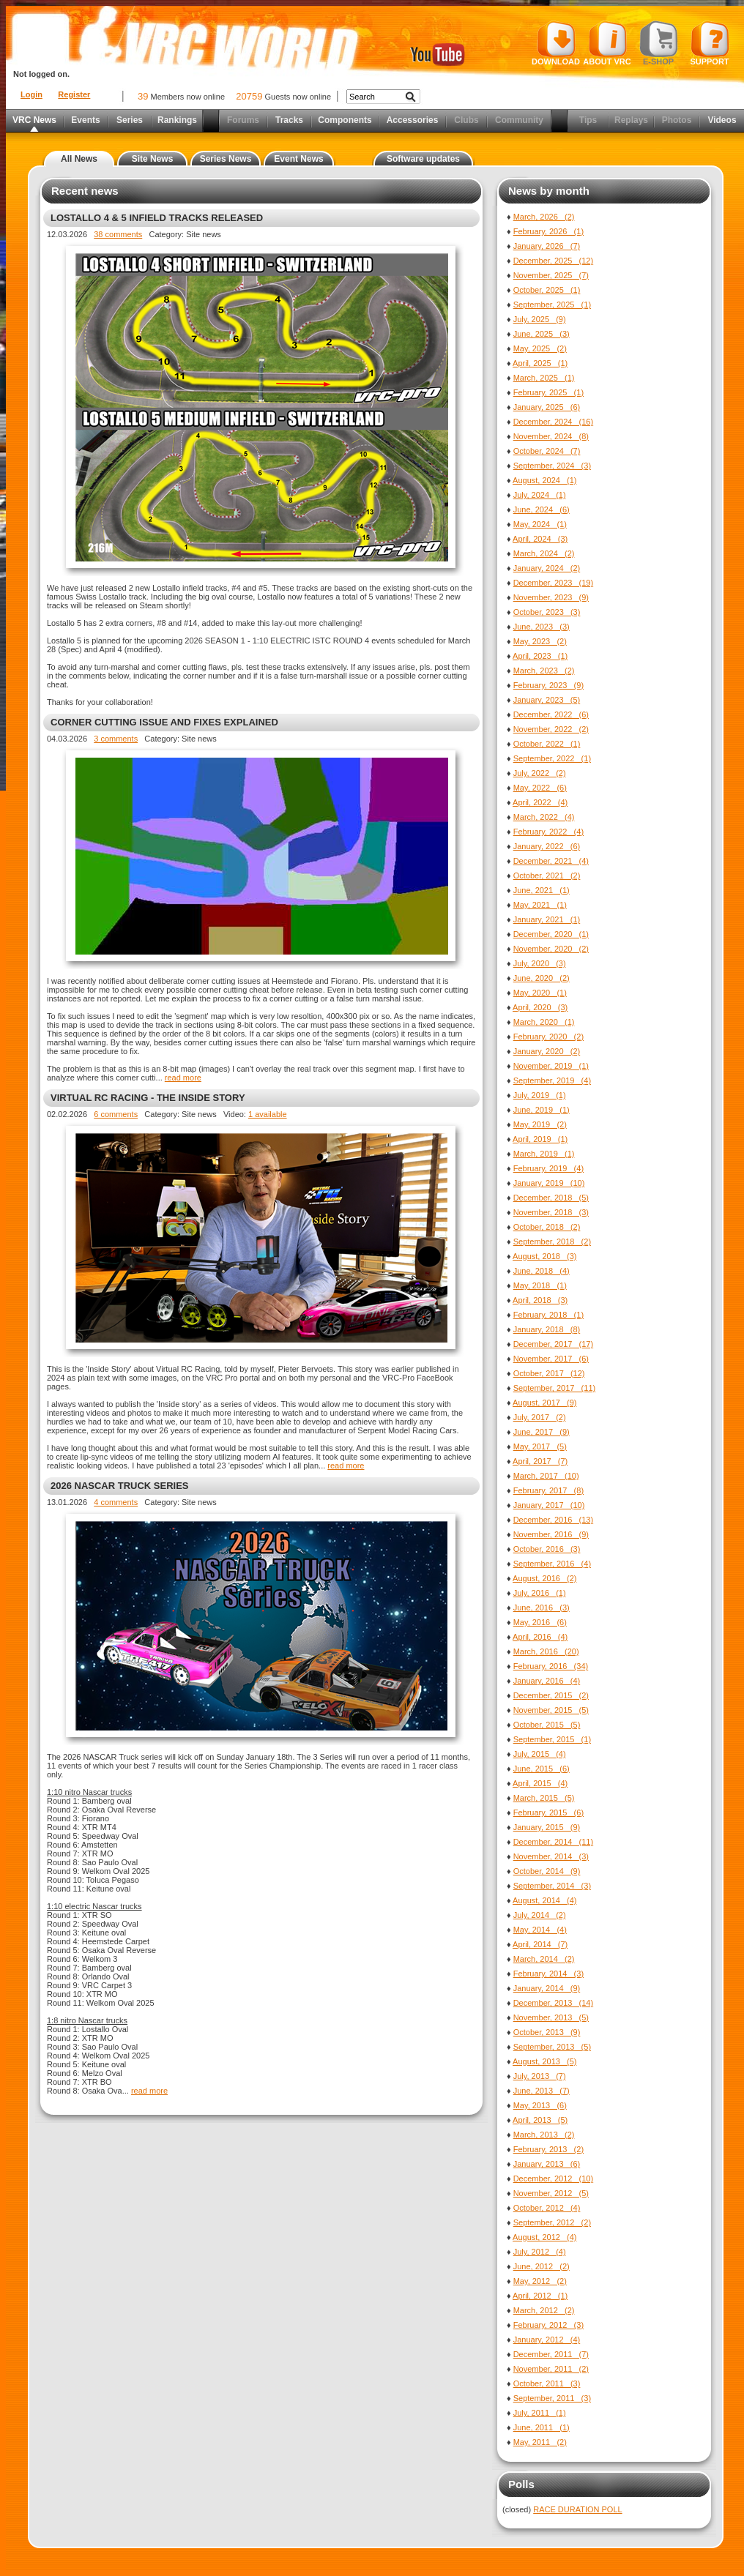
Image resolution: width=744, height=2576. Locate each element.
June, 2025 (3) (541, 333)
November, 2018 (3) (551, 1212)
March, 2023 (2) (544, 670)
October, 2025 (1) (547, 289)
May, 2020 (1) (540, 992)
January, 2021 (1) (547, 919)
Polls (521, 2484)
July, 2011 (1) (539, 2412)
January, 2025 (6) (547, 407)
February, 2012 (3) (548, 2325)
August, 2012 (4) (544, 2237)
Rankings (177, 120)
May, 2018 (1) (540, 1285)
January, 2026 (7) (547, 246)
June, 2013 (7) (541, 2090)
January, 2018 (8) (547, 1329)
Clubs (466, 120)
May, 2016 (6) (540, 1622)
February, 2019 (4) (548, 1168)
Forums (243, 120)
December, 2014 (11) (553, 1841)
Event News (298, 159)
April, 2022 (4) (540, 802)
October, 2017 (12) (549, 1373)
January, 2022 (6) (547, 846)
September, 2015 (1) (552, 1739)
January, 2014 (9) (547, 1988)
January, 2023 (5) (547, 699)
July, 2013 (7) (539, 2076)
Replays (631, 120)
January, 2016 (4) (547, 1680)
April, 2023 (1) (540, 656)
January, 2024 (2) (547, 568)
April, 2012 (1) (540, 2295)
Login (31, 94)
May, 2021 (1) (540, 904)
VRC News (34, 120)
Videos (721, 120)
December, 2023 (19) (553, 582)
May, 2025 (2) (540, 348)
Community (519, 120)
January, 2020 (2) (547, 1051)
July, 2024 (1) (539, 494)
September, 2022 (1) (552, 758)
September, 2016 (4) (552, 1563)
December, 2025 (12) (553, 260)
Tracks (289, 120)
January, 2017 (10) (549, 1505)
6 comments (116, 1114)
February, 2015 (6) (548, 1812)
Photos (677, 120)
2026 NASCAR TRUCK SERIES (120, 1485)
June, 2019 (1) (541, 1109)
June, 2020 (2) (541, 978)
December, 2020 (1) (551, 934)
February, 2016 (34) (551, 1666)
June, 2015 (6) (541, 1768)
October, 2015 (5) (547, 1724)
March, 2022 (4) (544, 817)
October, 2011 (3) (547, 2383)
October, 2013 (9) (547, 2032)
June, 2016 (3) (541, 1607)
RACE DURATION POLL (577, 2509)
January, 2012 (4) (547, 2339)
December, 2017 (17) (553, 1344)
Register (74, 94)
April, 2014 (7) (540, 1944)
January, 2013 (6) (547, 2163)
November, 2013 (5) (551, 2017)
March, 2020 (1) (544, 1022)
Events (85, 120)
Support (710, 43)
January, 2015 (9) (547, 1827)
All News (79, 159)
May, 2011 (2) (540, 2442)
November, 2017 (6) (551, 1358)
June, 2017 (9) (541, 1431)
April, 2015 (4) (540, 1783)
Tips (588, 120)
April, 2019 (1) (540, 1139)
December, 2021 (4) (551, 860)
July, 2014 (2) (539, 1915)
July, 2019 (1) (539, 1095)
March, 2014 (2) (544, 1959)
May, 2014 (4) (540, 1929)
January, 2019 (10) (549, 1183)
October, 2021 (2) (547, 875)
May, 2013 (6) (540, 2105)
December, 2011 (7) (551, 2354)
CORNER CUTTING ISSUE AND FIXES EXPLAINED (164, 722)
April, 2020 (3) (540, 1007)
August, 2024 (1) (544, 480)
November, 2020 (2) (551, 948)
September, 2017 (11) (554, 1388)
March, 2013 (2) (544, 2134)
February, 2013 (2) (548, 2149)
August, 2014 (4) (544, 1900)
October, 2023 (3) (547, 612)
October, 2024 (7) (547, 451)
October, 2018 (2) (547, 1226)
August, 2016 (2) (544, 1578)
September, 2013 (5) (552, 2046)
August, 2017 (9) (544, 1402)
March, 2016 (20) (546, 1651)
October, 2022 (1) (547, 743)
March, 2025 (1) (544, 377)
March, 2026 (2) (544, 216)
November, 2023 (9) (551, 597)
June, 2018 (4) (541, 1270)
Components (344, 120)
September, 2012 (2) (552, 2222)
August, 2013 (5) (544, 2061)
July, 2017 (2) (539, 1417)
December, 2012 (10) (553, 2178)
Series (129, 120)
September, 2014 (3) (552, 1885)
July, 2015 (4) (539, 1754)
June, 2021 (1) (541, 890)
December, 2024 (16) (553, 421)
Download (556, 43)
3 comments (116, 738)
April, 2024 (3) (540, 538)
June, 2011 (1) (541, 2427)
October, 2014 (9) (547, 1871)
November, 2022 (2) (551, 729)
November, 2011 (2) (551, 2368)
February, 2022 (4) (548, 831)
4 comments (116, 1502)
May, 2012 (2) (540, 2281)
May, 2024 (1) (540, 524)
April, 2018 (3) (540, 1300)
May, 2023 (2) (540, 641)
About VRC (606, 43)
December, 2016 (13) (553, 1519)
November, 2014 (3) (551, 1856)
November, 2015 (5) (551, 1710)
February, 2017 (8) (548, 1490)
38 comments (118, 234)
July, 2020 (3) (539, 963)
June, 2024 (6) (541, 509)
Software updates (423, 159)
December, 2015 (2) (551, 1695)
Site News (153, 159)
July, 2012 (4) (539, 2251)
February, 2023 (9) (548, 685)
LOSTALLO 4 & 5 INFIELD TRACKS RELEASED (157, 217)
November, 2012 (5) (551, 2193)
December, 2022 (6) (551, 714)
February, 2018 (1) (548, 1314)
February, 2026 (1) (548, 231)
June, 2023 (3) (541, 626)
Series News (226, 159)
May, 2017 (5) (540, 1446)
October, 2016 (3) (547, 1549)
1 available (267, 1114)
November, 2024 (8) (551, 436)
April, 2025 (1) (540, 363)
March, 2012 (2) (544, 2310)
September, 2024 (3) (552, 465)
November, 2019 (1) (551, 1065)
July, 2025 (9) (539, 319)
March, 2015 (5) (544, 1797)
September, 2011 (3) (552, 2398)
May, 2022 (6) (540, 787)
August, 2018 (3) (544, 1256)
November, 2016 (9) (551, 1534)
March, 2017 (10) (546, 1475)
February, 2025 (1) (548, 392)
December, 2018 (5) (551, 1197)
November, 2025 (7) (551, 275)
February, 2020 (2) (548, 1036)
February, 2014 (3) (548, 1973)
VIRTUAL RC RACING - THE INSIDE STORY (148, 1097)
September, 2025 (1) (552, 304)
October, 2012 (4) (547, 2207)
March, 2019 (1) (544, 1153)
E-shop (659, 43)
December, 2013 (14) (553, 2002)
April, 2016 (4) (540, 1636)
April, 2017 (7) (540, 1461)
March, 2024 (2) (544, 553)
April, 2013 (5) (540, 2120)
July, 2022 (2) (539, 773)
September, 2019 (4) (552, 1080)
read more (183, 1077)
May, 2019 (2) (540, 1124)
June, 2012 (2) (541, 2266)
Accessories (413, 120)
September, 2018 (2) (552, 1241)
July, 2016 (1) (539, 1592)
